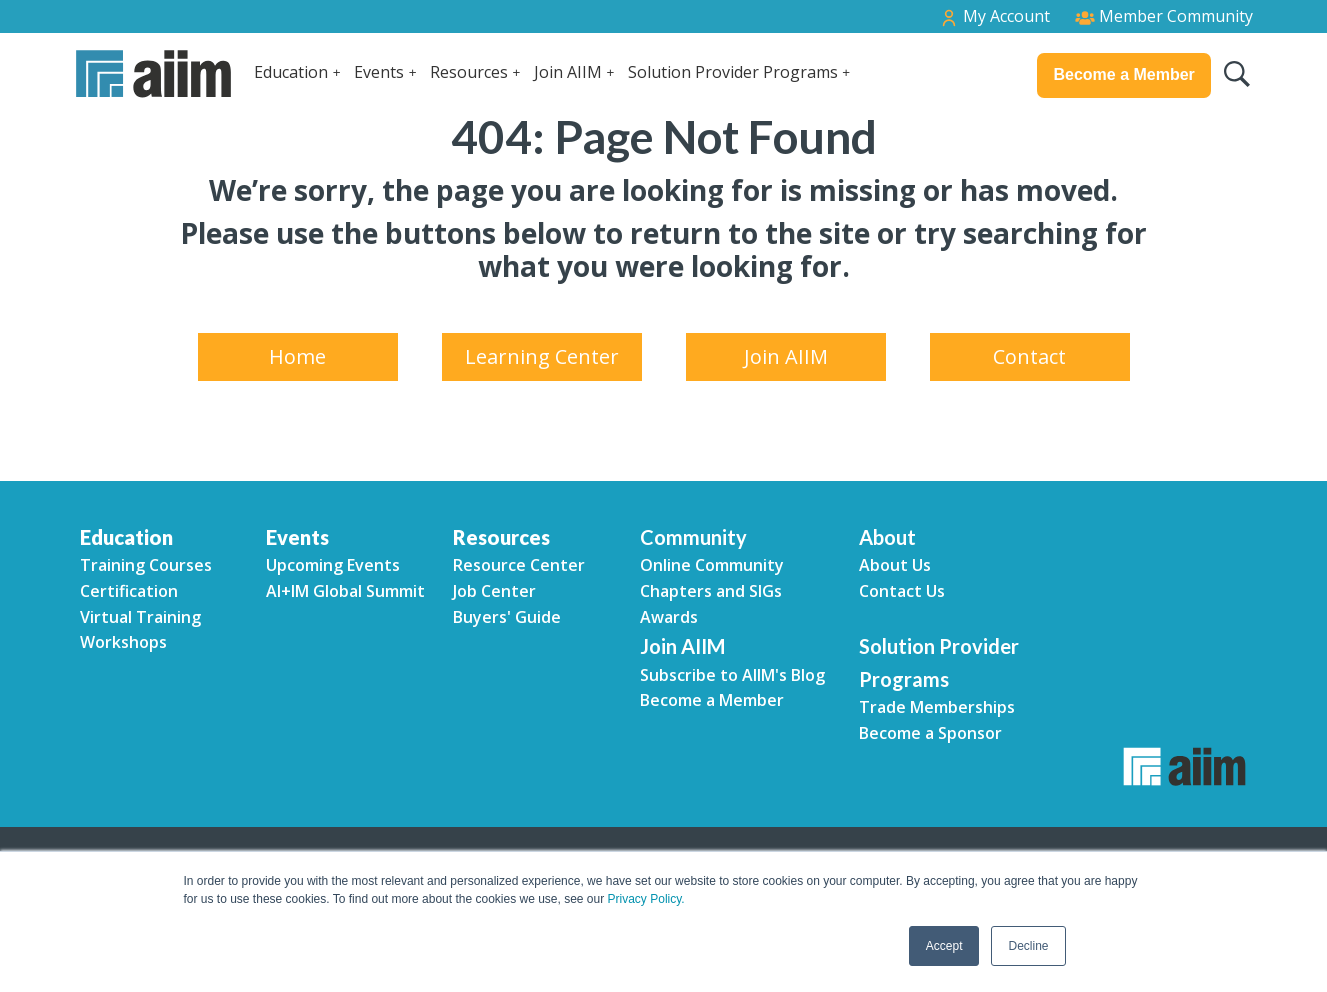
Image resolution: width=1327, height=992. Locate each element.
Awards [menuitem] (669, 617)
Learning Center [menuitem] (542, 356)
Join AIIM (568, 72)
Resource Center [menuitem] (519, 565)
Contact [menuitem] (1029, 356)
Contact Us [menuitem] (902, 591)
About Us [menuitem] (895, 565)
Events (379, 72)
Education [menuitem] (126, 537)
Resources (469, 72)
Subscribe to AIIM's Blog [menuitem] (732, 675)
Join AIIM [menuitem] (786, 356)
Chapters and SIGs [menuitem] (711, 591)
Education (291, 72)
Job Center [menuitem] (494, 591)
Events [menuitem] (297, 537)
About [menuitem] (887, 537)
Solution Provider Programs (733, 72)
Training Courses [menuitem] (146, 565)
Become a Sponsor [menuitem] (930, 733)
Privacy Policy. (646, 899)
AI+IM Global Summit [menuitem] (345, 591)
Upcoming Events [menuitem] (333, 565)
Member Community (1164, 16)
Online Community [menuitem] (712, 565)
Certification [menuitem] (129, 591)
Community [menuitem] (693, 537)
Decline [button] (1028, 946)
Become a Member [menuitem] (712, 700)
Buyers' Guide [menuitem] (507, 617)
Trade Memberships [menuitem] (937, 707)
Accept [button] (944, 946)
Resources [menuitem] (501, 537)
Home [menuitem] (297, 356)
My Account (994, 16)
